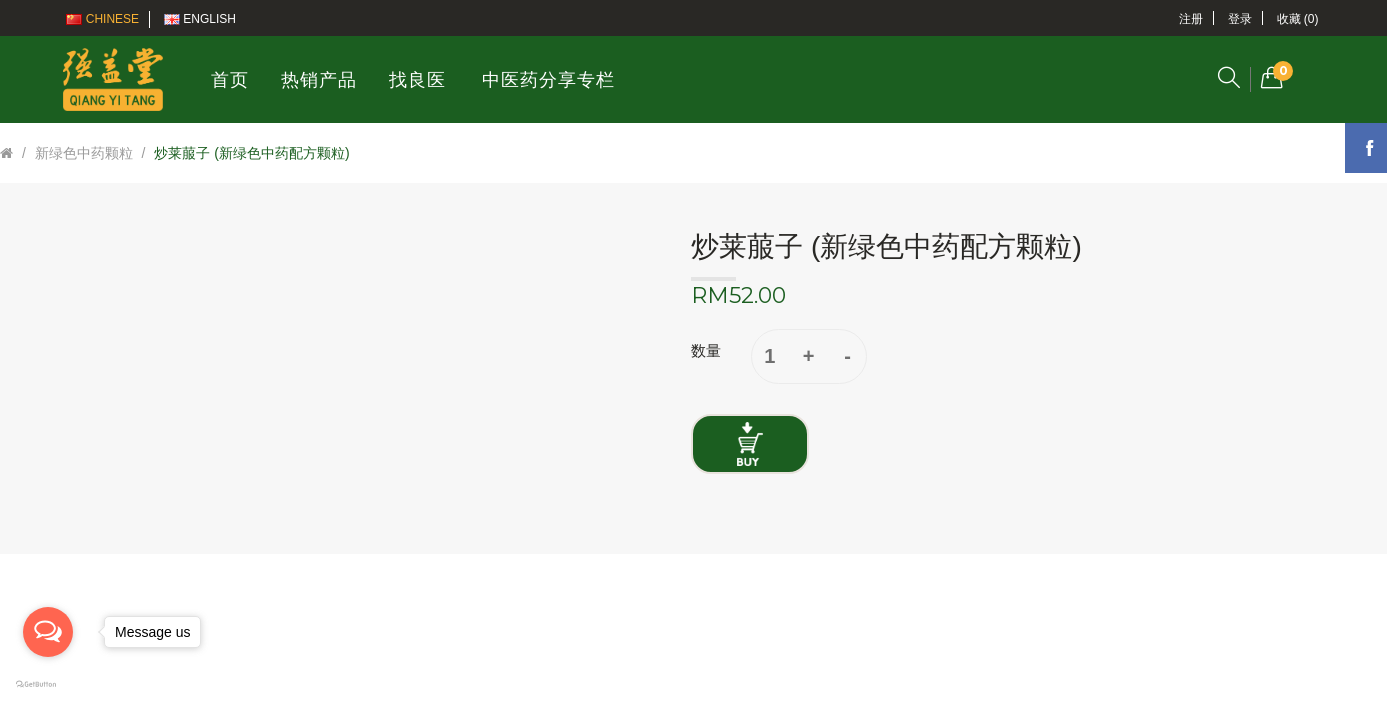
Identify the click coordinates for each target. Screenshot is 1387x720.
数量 (706, 350)
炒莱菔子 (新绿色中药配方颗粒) (251, 153)
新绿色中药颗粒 (84, 153)
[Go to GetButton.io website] (48, 685)
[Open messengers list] (48, 632)
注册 (1191, 19)
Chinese (102, 19)
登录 (1240, 19)
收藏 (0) (1298, 19)
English (200, 19)
